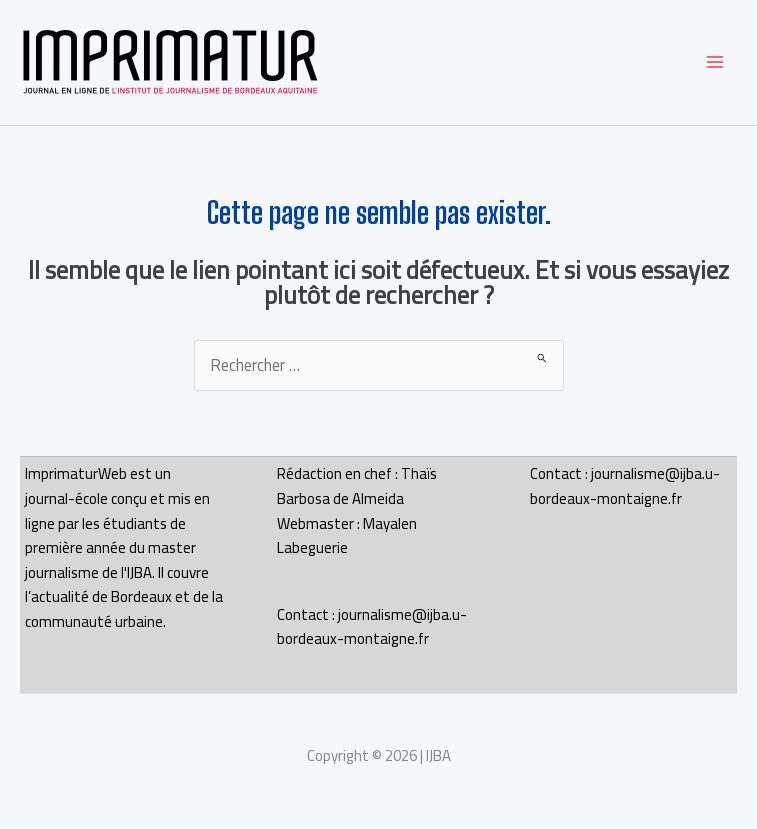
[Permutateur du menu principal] (714, 62)
